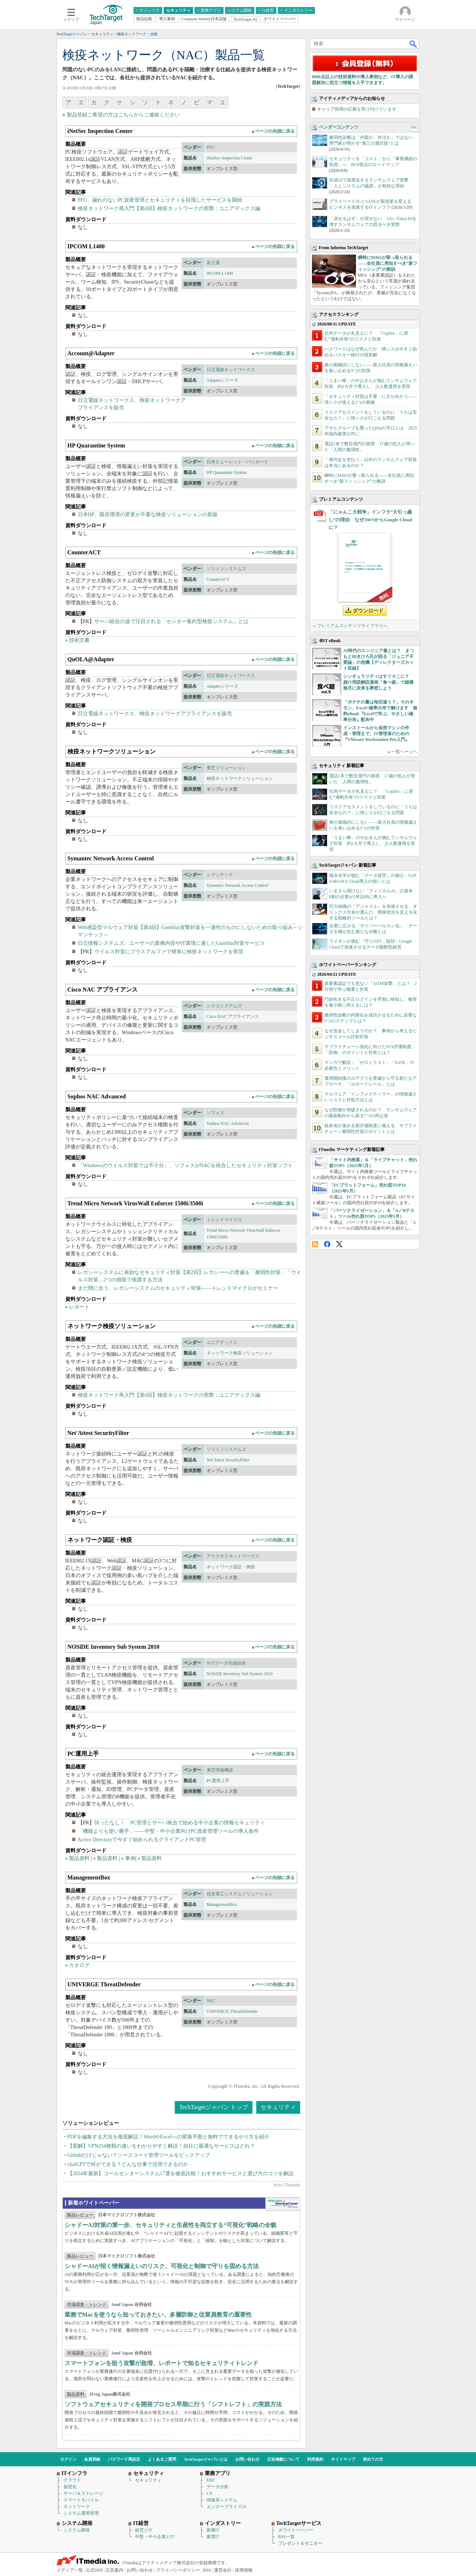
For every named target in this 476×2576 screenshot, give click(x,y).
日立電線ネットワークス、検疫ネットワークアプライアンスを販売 (155, 713)
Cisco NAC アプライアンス (233, 1016)
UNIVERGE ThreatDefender (232, 2011)
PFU (211, 147)
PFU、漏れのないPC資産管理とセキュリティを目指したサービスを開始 (160, 200)
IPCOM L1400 (220, 273)
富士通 (213, 262)
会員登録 (92, 2459)
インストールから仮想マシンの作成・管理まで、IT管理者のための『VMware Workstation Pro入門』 (376, 733)
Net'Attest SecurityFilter (228, 1460)
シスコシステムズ (224, 1005)
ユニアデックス (222, 1342)
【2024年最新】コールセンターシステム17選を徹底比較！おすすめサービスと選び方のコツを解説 (181, 2173)
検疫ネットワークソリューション (240, 778)
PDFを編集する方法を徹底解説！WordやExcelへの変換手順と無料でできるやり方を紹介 (168, 2137)
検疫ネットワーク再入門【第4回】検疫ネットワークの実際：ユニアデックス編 (169, 208)
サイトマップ (343, 2459)
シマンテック (220, 874)
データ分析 (218, 2486)
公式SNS (94, 2570)
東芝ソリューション (226, 767)
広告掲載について (283, 2459)
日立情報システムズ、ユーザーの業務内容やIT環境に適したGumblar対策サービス (171, 943)
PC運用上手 (218, 1780)
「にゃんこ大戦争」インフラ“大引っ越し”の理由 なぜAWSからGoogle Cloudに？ (370, 519)
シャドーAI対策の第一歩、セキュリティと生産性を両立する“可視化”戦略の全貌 (171, 2225)
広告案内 (114, 2570)
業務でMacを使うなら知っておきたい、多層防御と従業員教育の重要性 (158, 2314)
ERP (211, 2480)
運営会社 (223, 2570)
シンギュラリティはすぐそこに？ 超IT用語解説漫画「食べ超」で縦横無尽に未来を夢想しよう (378, 682)
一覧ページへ (404, 751)
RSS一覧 (286, 2536)
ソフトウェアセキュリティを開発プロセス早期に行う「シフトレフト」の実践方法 (173, 2404)
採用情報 (243, 2570)
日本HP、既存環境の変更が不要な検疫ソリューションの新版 (148, 514)
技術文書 (79, 640)
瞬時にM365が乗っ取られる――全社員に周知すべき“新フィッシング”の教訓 (387, 263)
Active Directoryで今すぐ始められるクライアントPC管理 (142, 1839)
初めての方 (373, 2459)
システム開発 (76, 2530)
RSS (315, 1244)
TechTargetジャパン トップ (213, 2107)
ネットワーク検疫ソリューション (240, 1353)
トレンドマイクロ (224, 1219)
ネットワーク (76, 2506)
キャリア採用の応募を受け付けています (356, 109)
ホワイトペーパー (295, 2530)
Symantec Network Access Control (237, 885)
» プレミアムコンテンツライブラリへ (351, 625)
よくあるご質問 (162, 2459)
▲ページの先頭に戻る (273, 131)
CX (210, 2493)
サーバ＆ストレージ (83, 2493)
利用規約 (315, 2459)
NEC (211, 2000)
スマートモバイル (81, 2500)
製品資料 (79, 1858)
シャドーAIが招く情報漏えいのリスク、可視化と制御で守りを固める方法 (162, 2266)
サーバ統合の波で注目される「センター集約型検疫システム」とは (171, 621)
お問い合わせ (247, 2459)
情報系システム (222, 2500)
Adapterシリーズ (223, 380)
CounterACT (218, 579)
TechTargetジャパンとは (206, 2459)
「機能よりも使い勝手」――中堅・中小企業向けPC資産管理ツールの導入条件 (168, 1831)
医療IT (213, 2530)
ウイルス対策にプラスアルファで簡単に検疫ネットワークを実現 (168, 951)
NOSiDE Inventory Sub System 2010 (240, 1673)
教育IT (213, 2536)
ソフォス (215, 1112)
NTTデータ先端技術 (226, 1663)
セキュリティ (278, 2107)
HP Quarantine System (227, 472)
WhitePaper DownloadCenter (282, 2204)
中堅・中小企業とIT (154, 2536)
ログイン (68, 2459)
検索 (413, 44)
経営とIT (143, 2530)
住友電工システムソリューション (240, 1893)
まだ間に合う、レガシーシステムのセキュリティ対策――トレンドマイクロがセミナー (178, 1288)
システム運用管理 (81, 2513)
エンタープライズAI (227, 2506)
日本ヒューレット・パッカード (237, 461)
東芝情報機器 (220, 1770)
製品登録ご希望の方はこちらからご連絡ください (123, 115)
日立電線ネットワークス (231, 369)
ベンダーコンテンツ (339, 127)
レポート (79, 1307)
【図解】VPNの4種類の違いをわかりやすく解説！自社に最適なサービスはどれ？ (161, 2146)
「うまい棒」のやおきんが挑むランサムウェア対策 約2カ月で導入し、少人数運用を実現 (373, 843)
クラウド (72, 2480)
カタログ (79, 1965)
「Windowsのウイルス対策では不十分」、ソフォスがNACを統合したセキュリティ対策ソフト (185, 1165)
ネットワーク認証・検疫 (231, 1566)
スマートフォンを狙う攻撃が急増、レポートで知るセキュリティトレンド (161, 2363)
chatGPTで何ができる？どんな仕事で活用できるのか (128, 2164)
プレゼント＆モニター (300, 2543)
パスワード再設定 (124, 2459)
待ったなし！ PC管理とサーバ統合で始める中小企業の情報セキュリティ (179, 1822)
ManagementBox (222, 1904)
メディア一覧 (70, 2570)
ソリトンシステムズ (226, 568)
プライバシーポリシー (178, 2570)
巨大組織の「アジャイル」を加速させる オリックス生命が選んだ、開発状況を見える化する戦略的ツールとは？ (373, 912)
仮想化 (70, 2486)
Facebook (327, 1244)
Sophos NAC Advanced (228, 1123)
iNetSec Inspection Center (230, 158)
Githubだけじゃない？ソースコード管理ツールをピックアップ (139, 2155)
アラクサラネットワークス (233, 1556)
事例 (130, 1858)
